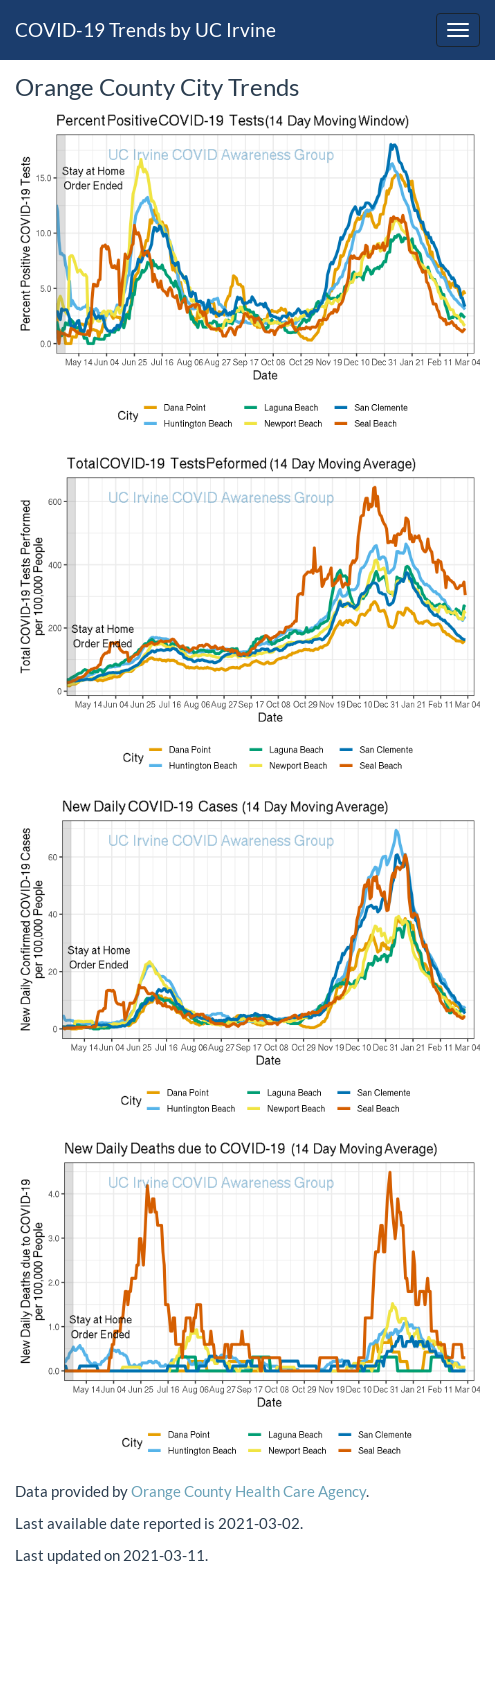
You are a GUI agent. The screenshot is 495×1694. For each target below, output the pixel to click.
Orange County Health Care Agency (248, 1491)
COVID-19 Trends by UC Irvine (145, 29)
